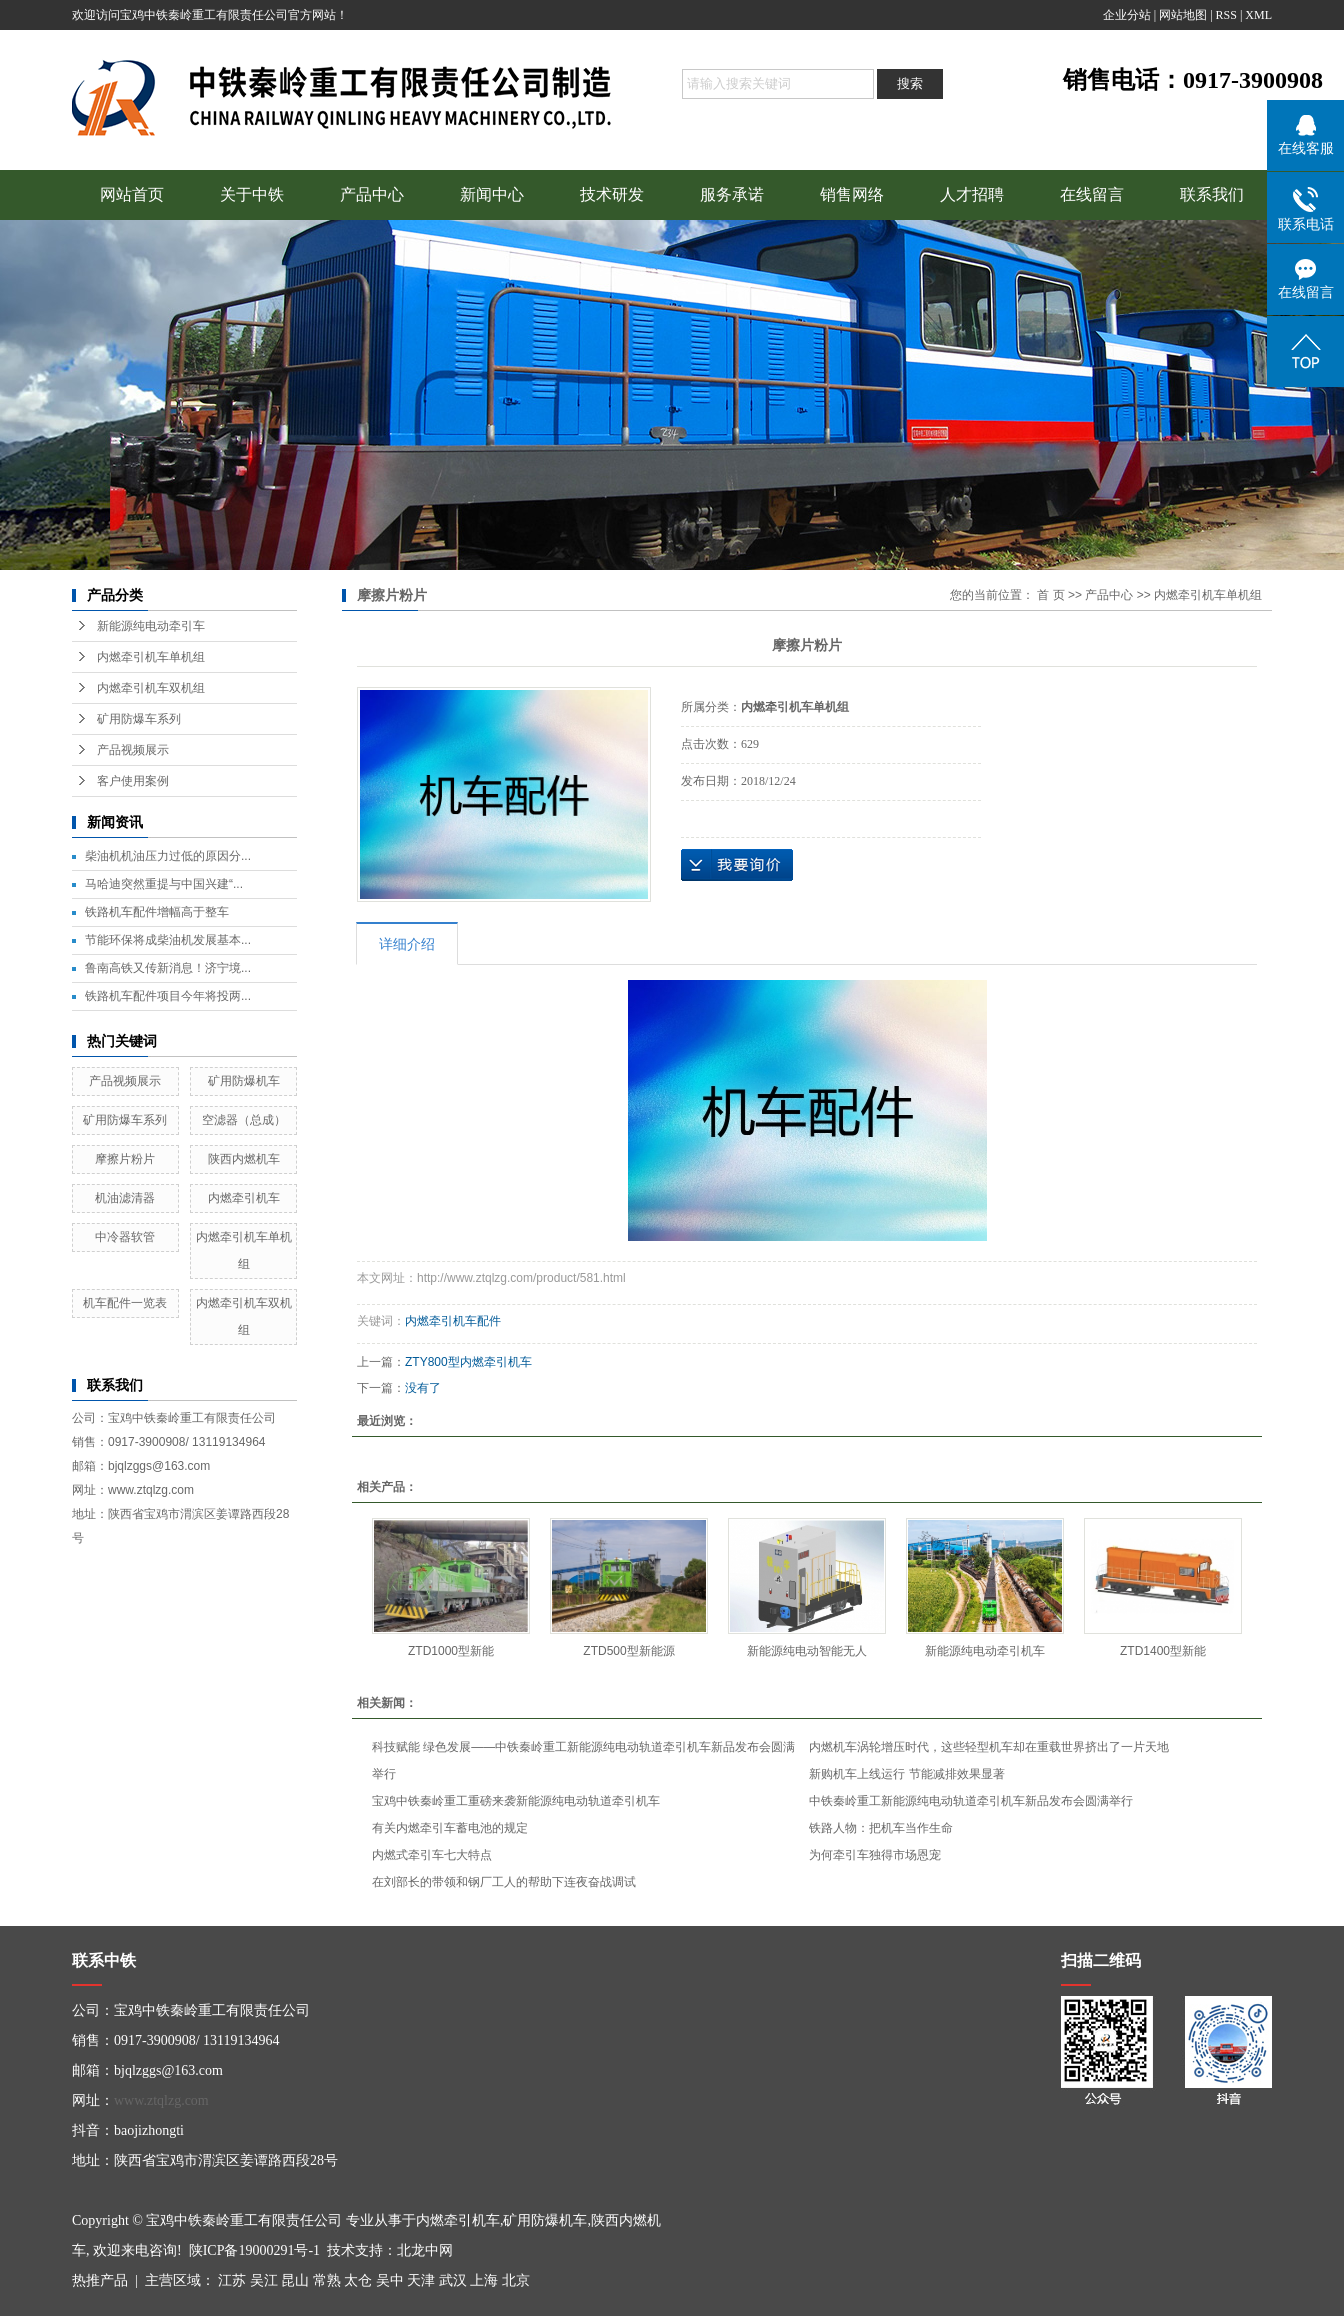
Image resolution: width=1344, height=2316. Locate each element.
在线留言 (1092, 194)
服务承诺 (732, 194)
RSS (1226, 15)
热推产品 (100, 2280)
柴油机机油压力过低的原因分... (168, 856)
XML (1258, 15)
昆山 (295, 2280)
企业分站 (1127, 15)
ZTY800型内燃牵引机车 (468, 1362)
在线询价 (737, 865)
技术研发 (612, 194)
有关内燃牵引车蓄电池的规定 (450, 1828)
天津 (421, 2280)
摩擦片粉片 (125, 1159)
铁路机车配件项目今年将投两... (168, 996)
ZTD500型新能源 (628, 1651)
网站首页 (132, 194)
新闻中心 (492, 194)
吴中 (390, 2280)
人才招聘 (972, 194)
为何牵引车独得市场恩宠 (875, 1855)
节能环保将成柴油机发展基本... (168, 940)
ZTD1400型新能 (1163, 1651)
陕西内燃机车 (244, 1159)
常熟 (327, 2280)
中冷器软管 (125, 1237)
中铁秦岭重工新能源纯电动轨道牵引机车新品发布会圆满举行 (971, 1801)
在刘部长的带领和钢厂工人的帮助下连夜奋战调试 (504, 1882)
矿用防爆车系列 (139, 719)
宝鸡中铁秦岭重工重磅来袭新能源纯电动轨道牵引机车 (516, 1801)
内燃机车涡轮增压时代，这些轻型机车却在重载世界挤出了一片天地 (989, 1747)
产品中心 (372, 194)
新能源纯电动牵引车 (151, 626)
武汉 (453, 2280)
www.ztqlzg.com (161, 2100)
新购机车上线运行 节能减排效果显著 (906, 1774)
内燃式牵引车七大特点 (432, 1855)
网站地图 (1183, 15)
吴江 (264, 2280)
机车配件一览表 (125, 1303)
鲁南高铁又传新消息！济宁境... (168, 968)
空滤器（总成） (244, 1120)
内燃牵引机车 (244, 1198)
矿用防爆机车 (244, 1081)
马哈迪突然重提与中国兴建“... (164, 884)
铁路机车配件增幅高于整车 (157, 912)
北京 (516, 2280)
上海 (484, 2280)
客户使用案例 (133, 781)
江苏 (232, 2280)
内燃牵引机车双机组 (151, 688)
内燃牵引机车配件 (453, 1321)
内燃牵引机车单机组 (151, 657)
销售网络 (852, 194)
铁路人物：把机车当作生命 (881, 1828)
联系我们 (1212, 194)
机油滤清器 (125, 1198)
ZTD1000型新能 (451, 1651)
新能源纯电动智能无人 (807, 1651)
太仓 (358, 2280)
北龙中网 (425, 2250)
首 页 (1050, 595)
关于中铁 (252, 194)
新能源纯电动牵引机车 (985, 1651)
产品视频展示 (133, 750)
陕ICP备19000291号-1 (254, 2250)
